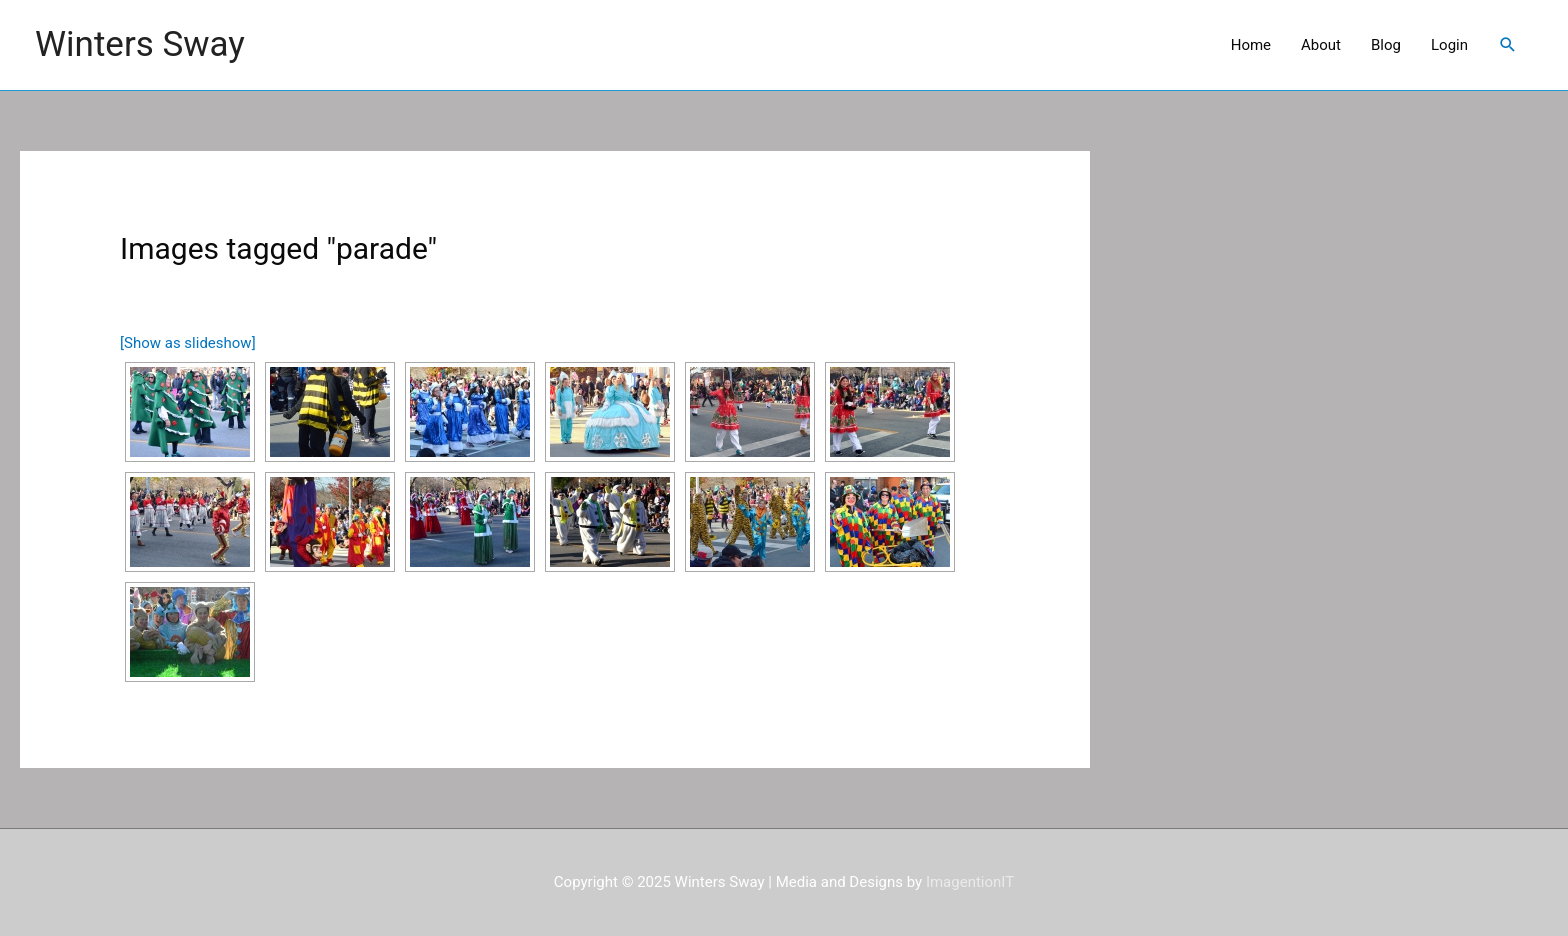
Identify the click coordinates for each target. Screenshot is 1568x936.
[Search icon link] (1508, 45)
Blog (1386, 45)
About (1321, 45)
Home (1251, 45)
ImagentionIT (970, 882)
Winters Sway (140, 44)
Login (1449, 45)
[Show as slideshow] (188, 343)
